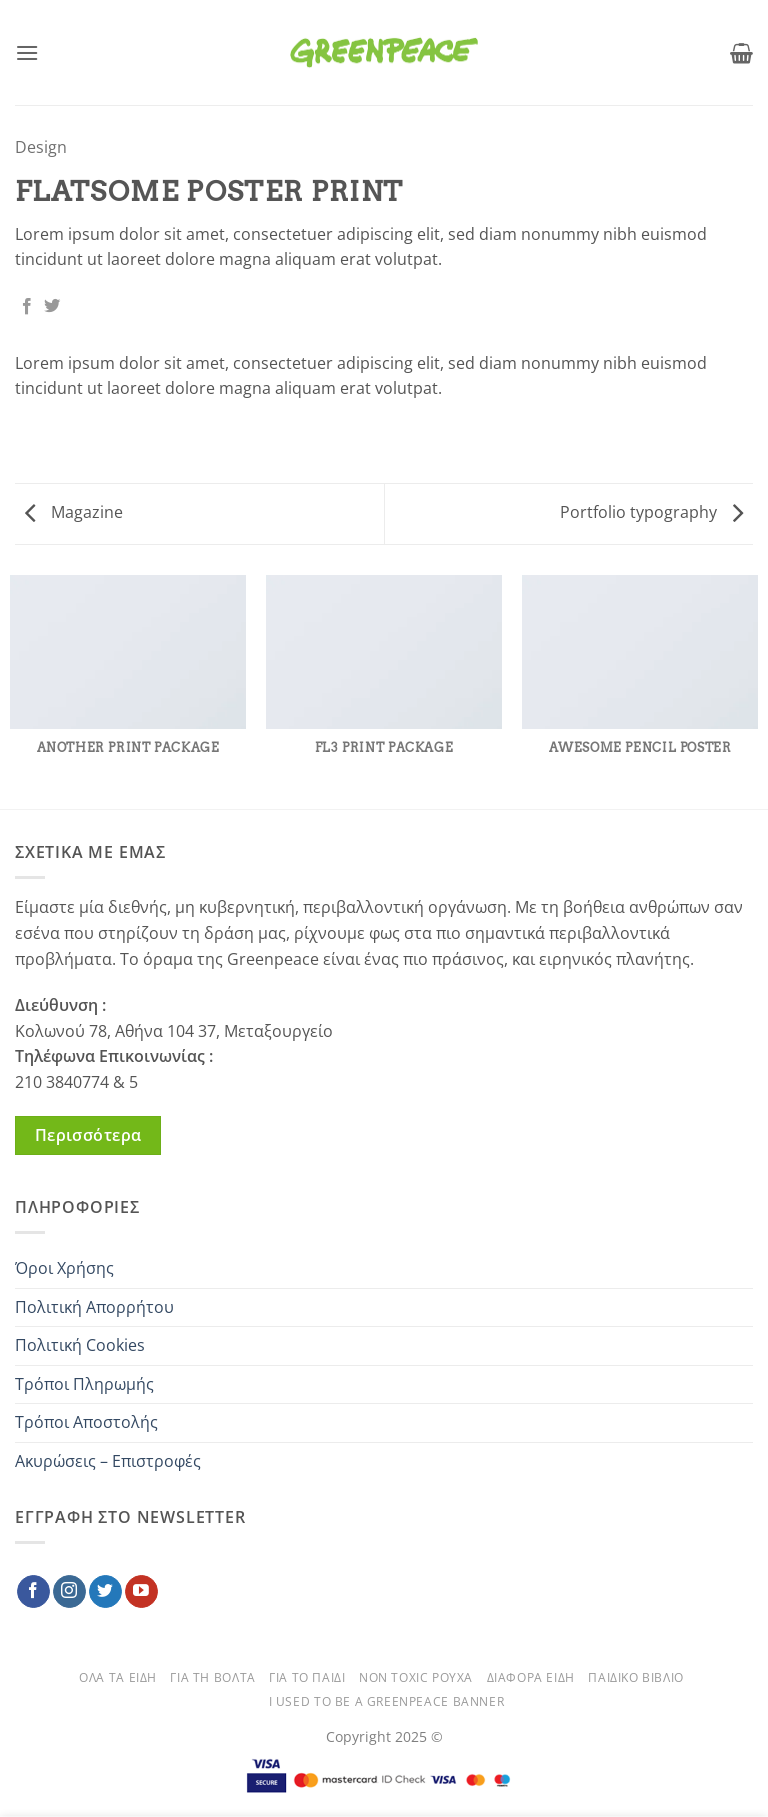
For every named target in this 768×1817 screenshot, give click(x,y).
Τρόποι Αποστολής (86, 1422)
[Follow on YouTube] (141, 1592)
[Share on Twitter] (52, 307)
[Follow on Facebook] (33, 1592)
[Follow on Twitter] (105, 1592)
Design (41, 147)
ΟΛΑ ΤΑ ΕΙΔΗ (118, 1677)
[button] (27, 52)
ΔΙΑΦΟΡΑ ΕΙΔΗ (531, 1677)
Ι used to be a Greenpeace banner (387, 1701)
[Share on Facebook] (27, 307)
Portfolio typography (651, 512)
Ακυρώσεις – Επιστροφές (108, 1461)
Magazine (74, 512)
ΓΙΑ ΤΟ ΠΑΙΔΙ (307, 1677)
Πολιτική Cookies (80, 1345)
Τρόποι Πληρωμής (84, 1384)
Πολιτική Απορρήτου (94, 1307)
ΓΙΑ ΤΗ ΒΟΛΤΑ (212, 1677)
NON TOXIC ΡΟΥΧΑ (416, 1677)
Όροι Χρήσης (64, 1268)
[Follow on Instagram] (69, 1592)
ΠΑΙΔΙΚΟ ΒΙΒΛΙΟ (636, 1677)
